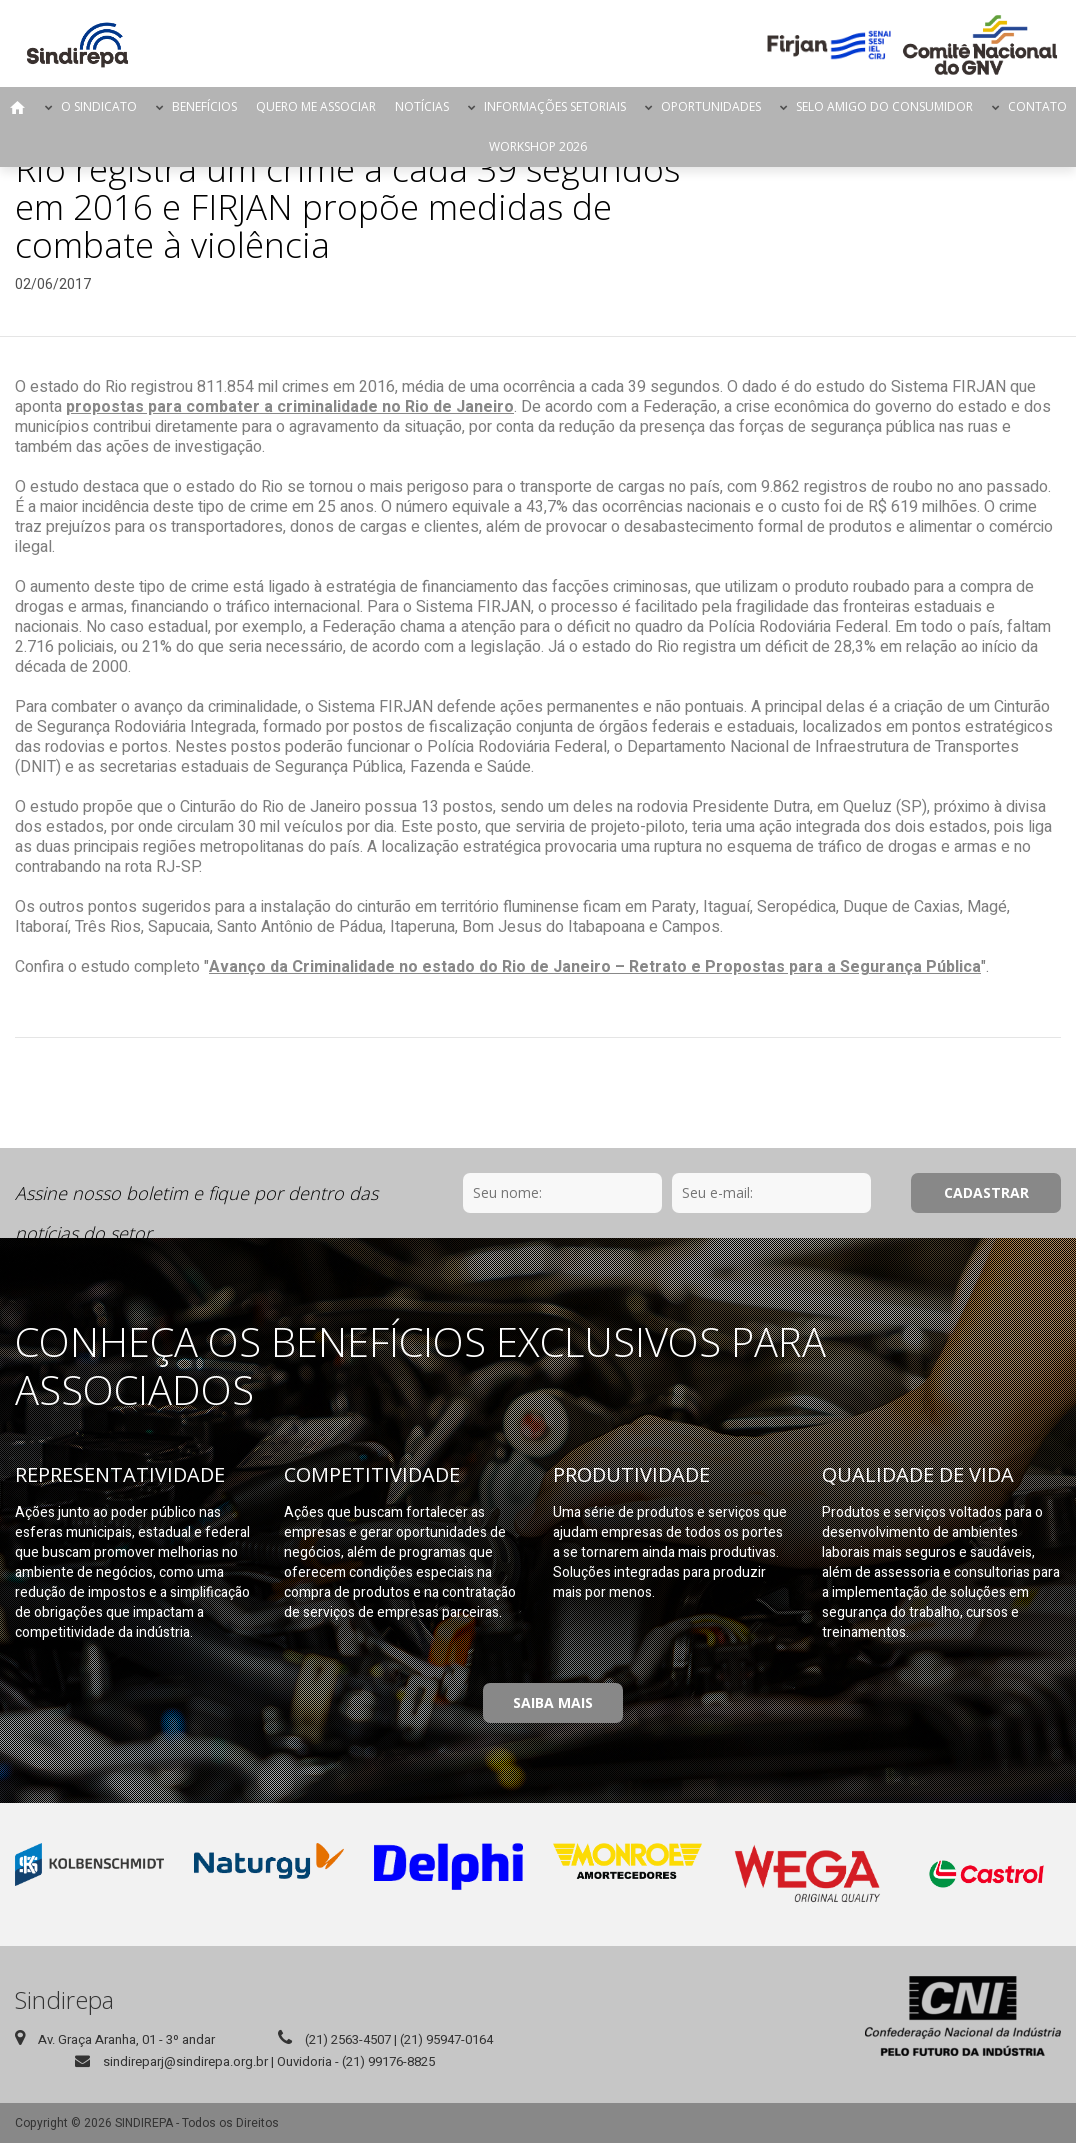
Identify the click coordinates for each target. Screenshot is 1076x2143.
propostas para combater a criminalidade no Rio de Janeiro (290, 407)
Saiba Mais (553, 1702)
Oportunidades (711, 106)
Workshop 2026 (538, 146)
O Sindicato (99, 106)
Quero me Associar (316, 106)
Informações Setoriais (555, 106)
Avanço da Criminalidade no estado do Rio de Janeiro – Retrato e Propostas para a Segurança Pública (595, 967)
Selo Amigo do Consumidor (884, 106)
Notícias (422, 106)
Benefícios (204, 106)
